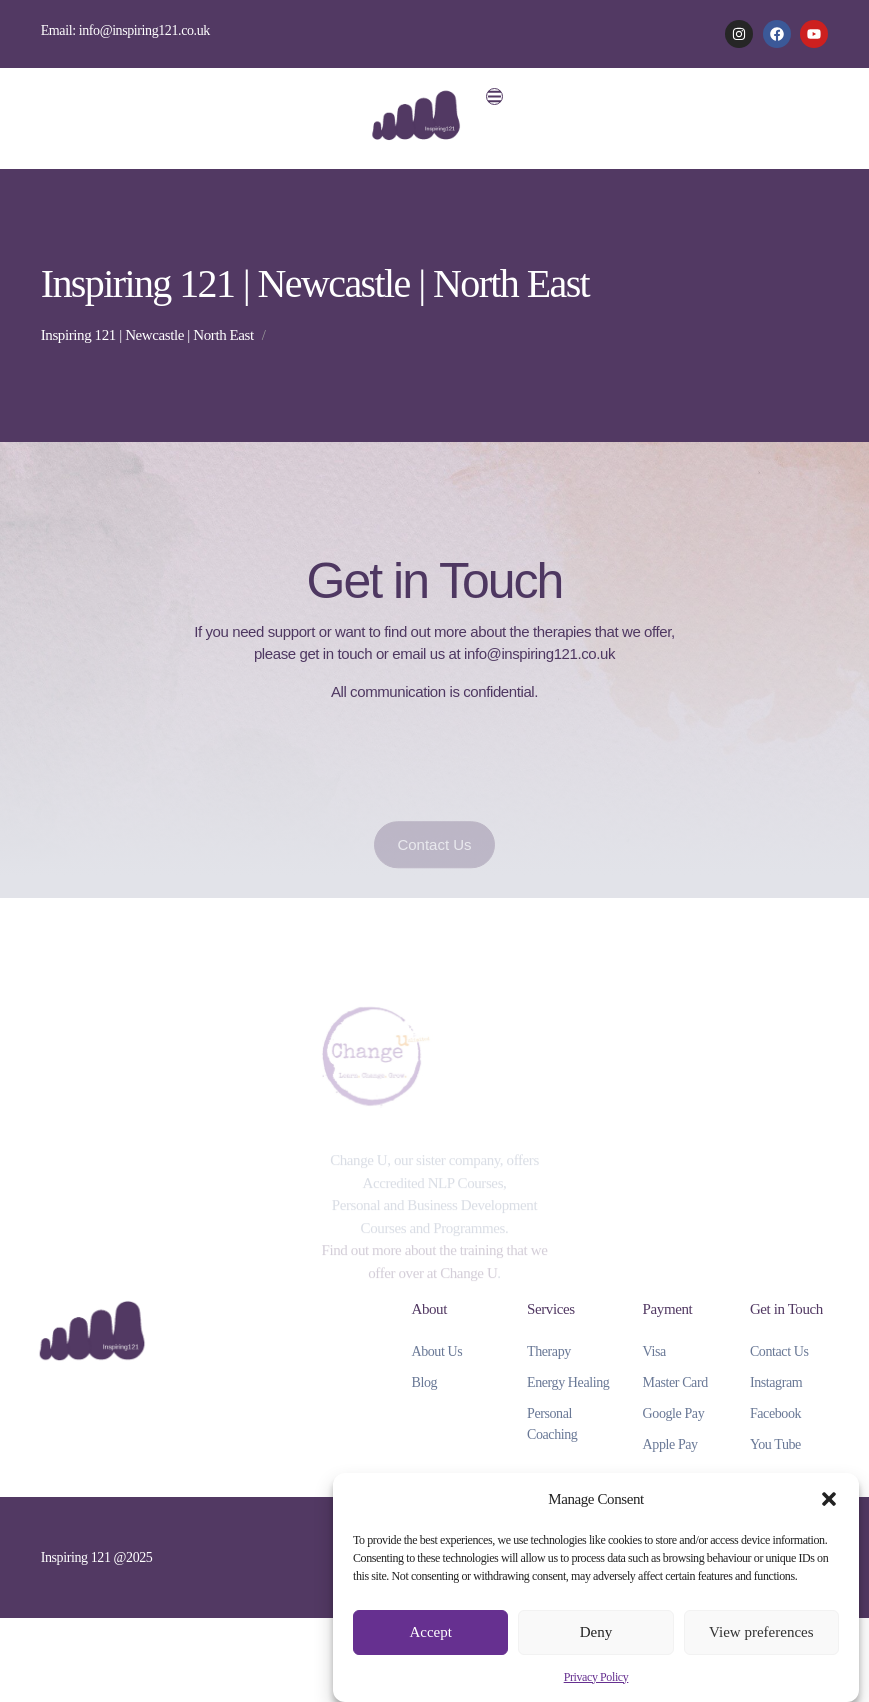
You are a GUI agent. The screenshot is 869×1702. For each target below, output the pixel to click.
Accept (430, 1632)
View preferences (761, 1632)
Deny (596, 1632)
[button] (829, 1499)
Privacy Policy (596, 1677)
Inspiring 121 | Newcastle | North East (147, 335)
